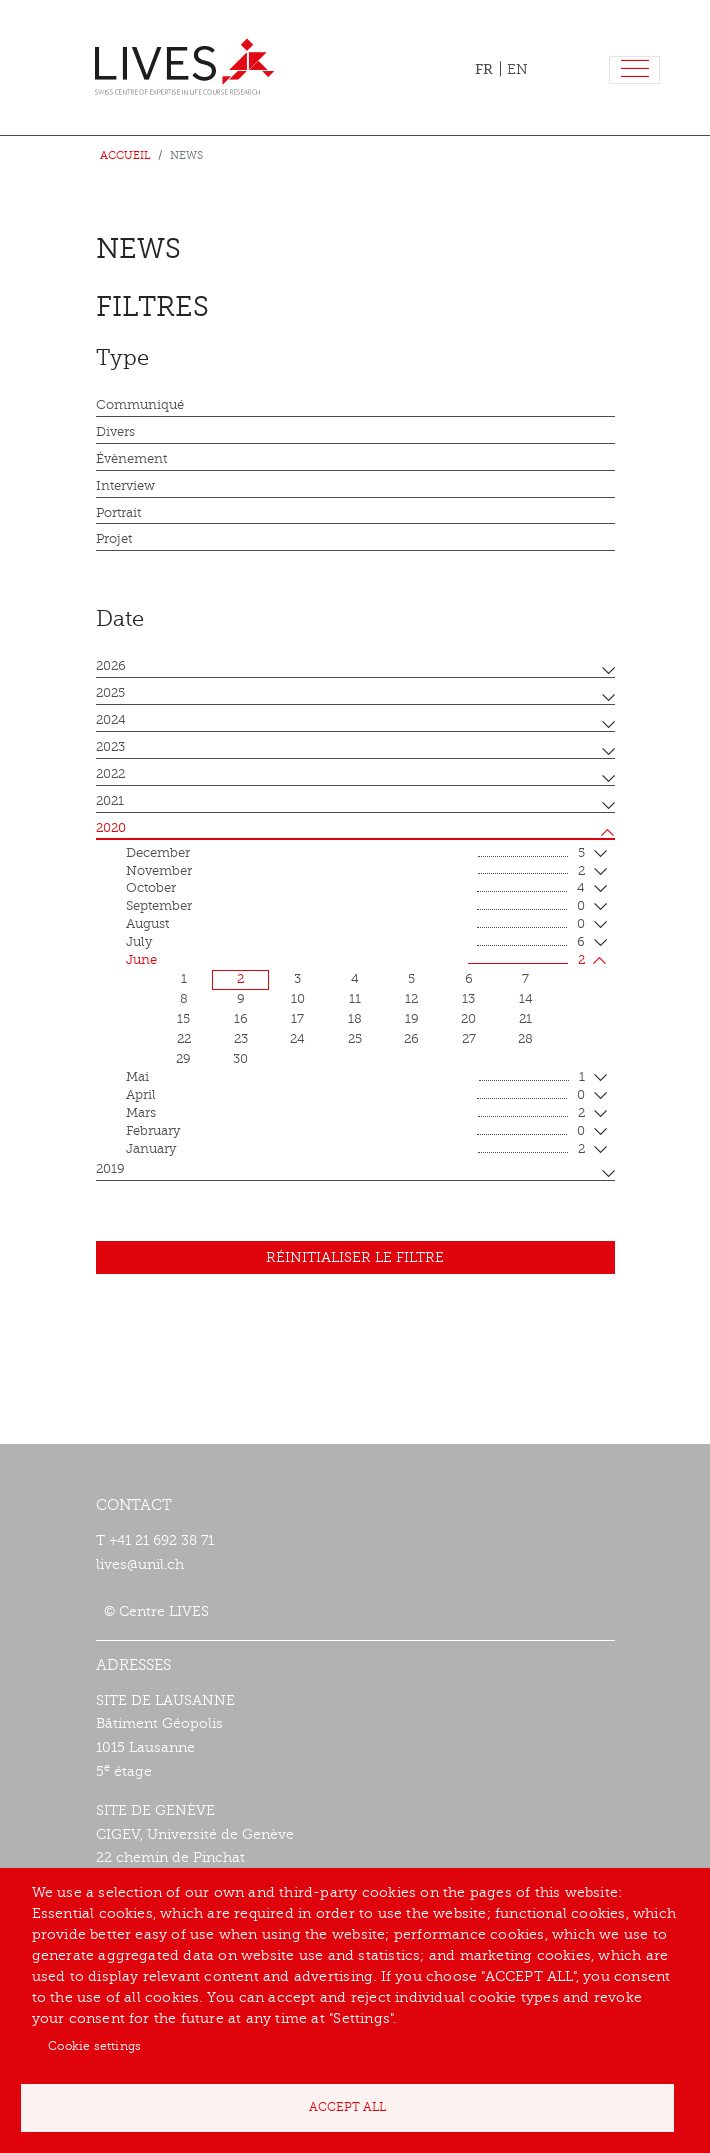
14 (526, 999)
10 (298, 999)
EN (517, 69)
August (355, 925)
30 (240, 1059)
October (355, 889)
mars (355, 1114)
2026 (111, 666)
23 (241, 1039)
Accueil (125, 155)
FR (484, 69)
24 (297, 1039)
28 (525, 1039)
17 (297, 1019)
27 (469, 1039)
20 (468, 1019)
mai (355, 1078)
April (355, 1096)
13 (468, 999)
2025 (110, 693)
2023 (110, 747)
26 (411, 1039)
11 (355, 999)
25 (355, 1039)
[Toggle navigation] (634, 70)
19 (412, 1019)
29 (183, 1059)
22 (184, 1039)
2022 (110, 774)
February (355, 1132)
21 (525, 1019)
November (355, 872)
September (355, 907)
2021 (110, 801)
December (355, 854)
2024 (111, 720)
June (355, 961)
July (355, 943)
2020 (111, 828)
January (355, 1150)
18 (355, 1019)
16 (241, 1019)
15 (183, 1019)
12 (411, 999)
